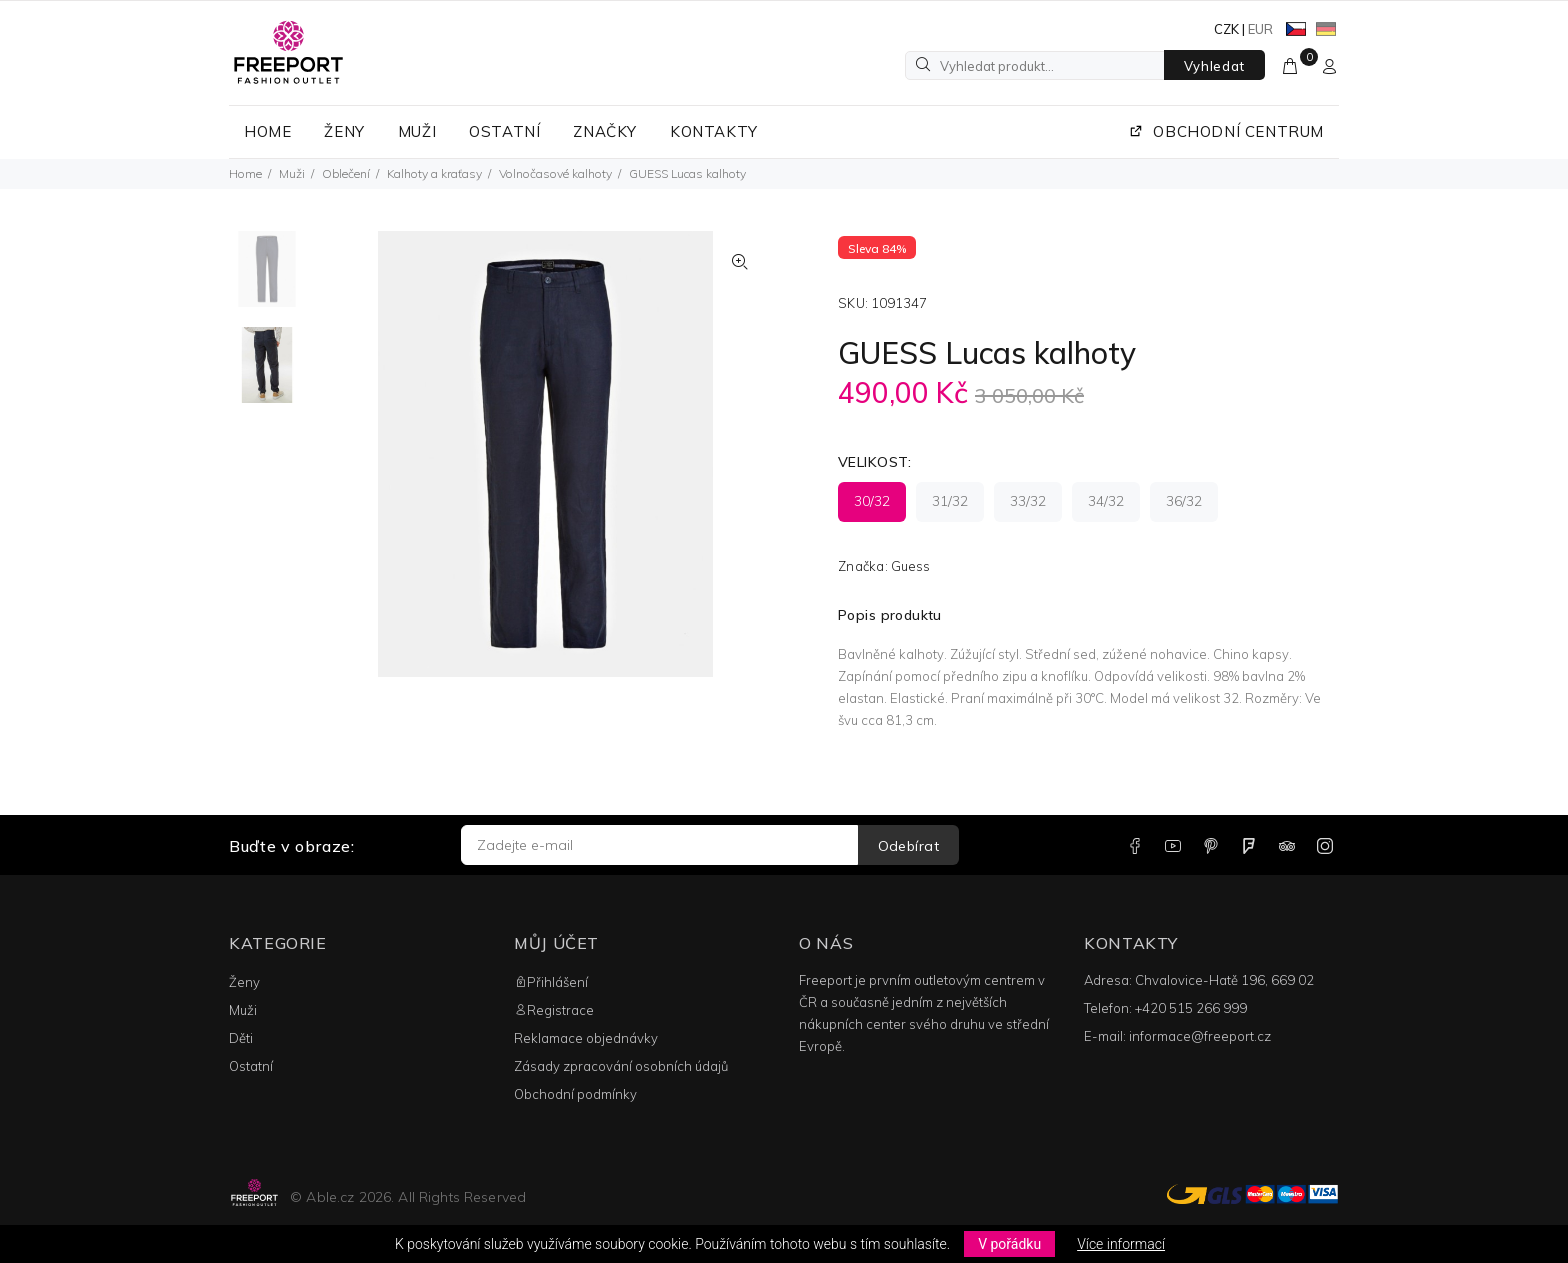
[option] (267, 279)
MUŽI (417, 131)
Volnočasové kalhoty (555, 173)
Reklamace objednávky (586, 1038)
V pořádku (1009, 1244)
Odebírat (908, 846)
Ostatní (251, 1066)
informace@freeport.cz (1200, 1036)
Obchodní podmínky (575, 1094)
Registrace (554, 1010)
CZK (1226, 29)
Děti (241, 1038)
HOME (267, 131)
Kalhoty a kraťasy (434, 173)
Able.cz (330, 1197)
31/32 (950, 501)
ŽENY (344, 131)
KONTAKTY (714, 131)
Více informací (1121, 1244)
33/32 (1028, 501)
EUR (1260, 29)
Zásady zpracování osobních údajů (621, 1066)
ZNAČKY (605, 131)
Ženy (244, 982)
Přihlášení (551, 982)
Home (245, 173)
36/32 (1184, 501)
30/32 (872, 501)
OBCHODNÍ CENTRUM (1226, 131)
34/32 (1106, 501)
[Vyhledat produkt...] (1035, 65)
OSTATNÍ (504, 131)
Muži (292, 173)
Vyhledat (1214, 66)
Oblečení (346, 173)
